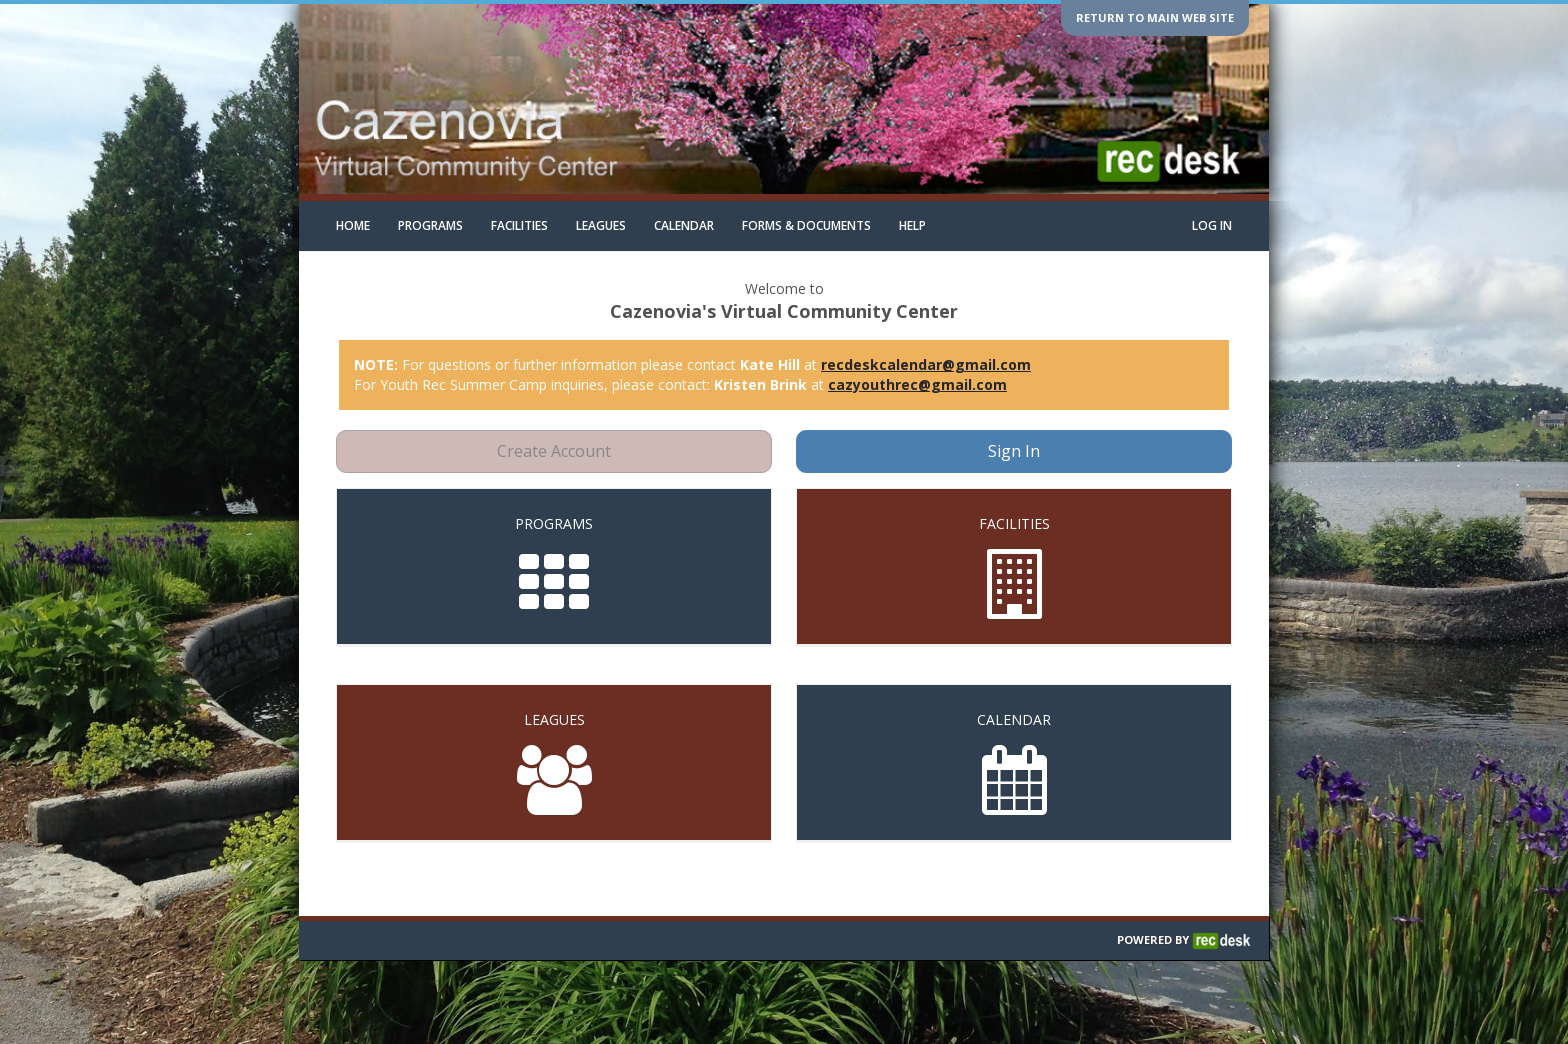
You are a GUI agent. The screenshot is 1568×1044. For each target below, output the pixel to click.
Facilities (519, 225)
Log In (1212, 225)
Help (912, 225)
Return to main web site (1155, 17)
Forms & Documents (806, 225)
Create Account (554, 451)
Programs (430, 225)
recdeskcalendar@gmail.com (926, 364)
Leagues (601, 225)
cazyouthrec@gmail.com (917, 384)
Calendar (684, 225)
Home (353, 225)
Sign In (1014, 451)
